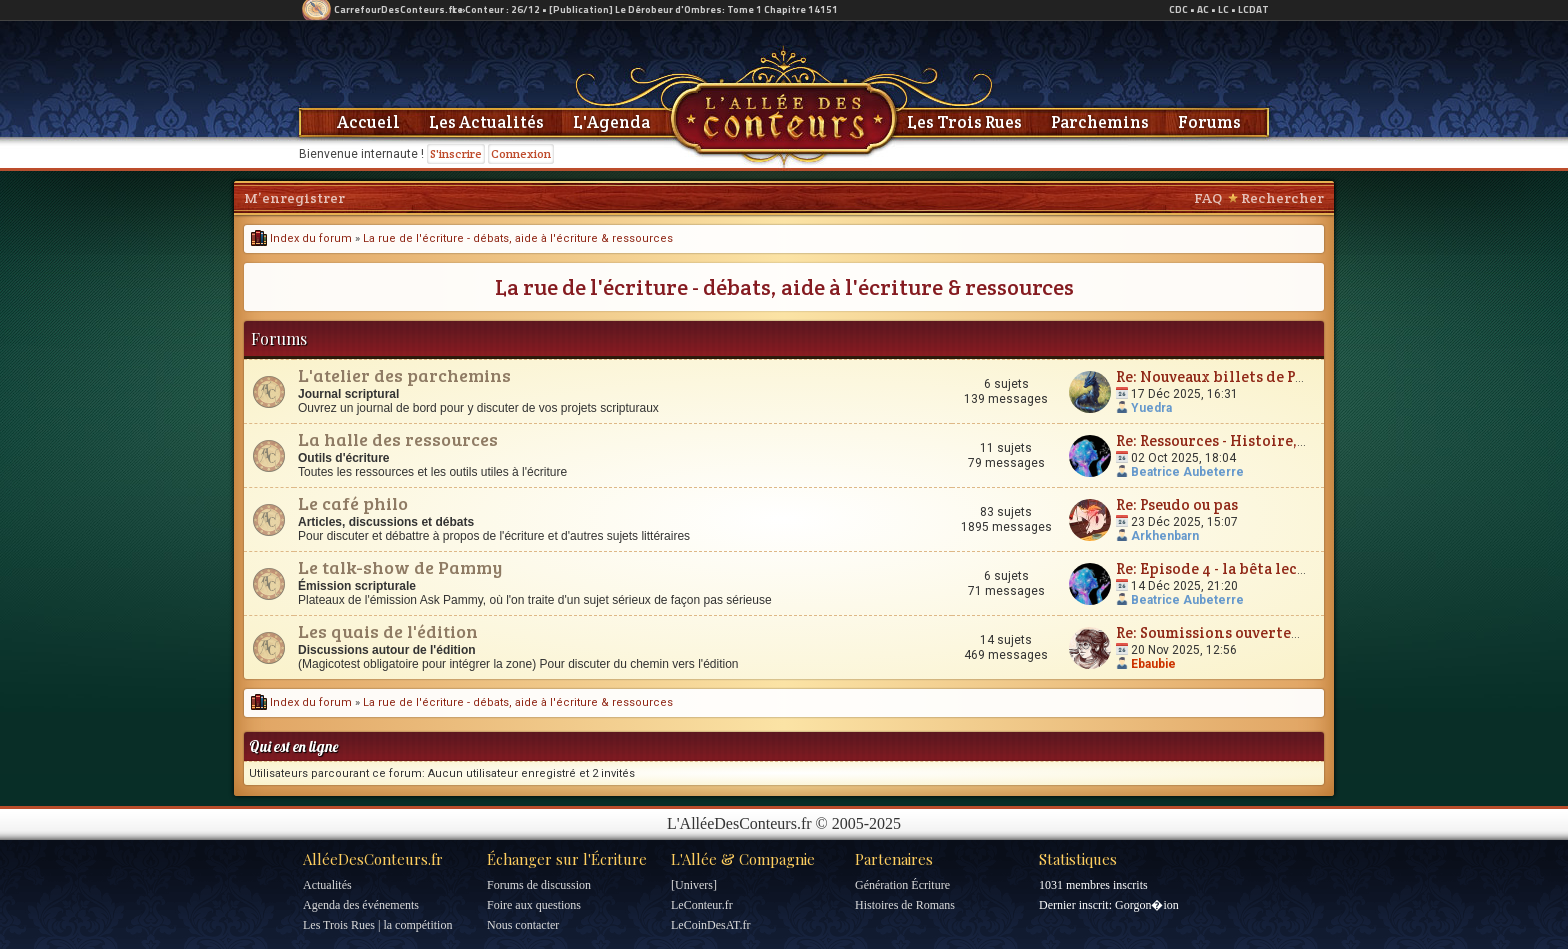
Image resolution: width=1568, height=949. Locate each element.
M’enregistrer (294, 198)
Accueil (368, 122)
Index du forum (301, 238)
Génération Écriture (902, 885)
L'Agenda (611, 122)
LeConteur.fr (702, 905)
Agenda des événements (361, 905)
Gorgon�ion (1147, 905)
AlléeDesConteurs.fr (373, 859)
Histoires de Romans (905, 905)
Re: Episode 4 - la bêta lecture (1222, 568)
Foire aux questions (534, 905)
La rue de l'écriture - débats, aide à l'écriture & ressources (518, 238)
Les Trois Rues (964, 122)
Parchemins (1100, 122)
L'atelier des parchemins (404, 375)
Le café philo (353, 503)
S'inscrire (456, 153)
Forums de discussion (539, 885)
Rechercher (1282, 198)
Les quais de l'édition (388, 631)
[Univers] (694, 885)
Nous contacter (523, 925)
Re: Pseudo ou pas (1177, 504)
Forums (1209, 122)
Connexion (521, 153)
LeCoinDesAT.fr (710, 925)
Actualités (327, 885)
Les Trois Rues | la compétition (377, 925)
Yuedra (1151, 408)
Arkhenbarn (1165, 536)
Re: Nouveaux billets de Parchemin (1242, 376)
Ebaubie (1153, 664)
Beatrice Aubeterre (1187, 472)
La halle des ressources (398, 439)
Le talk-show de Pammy (400, 567)
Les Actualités (486, 122)
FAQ (1208, 198)
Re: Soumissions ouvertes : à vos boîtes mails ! (1280, 632)
